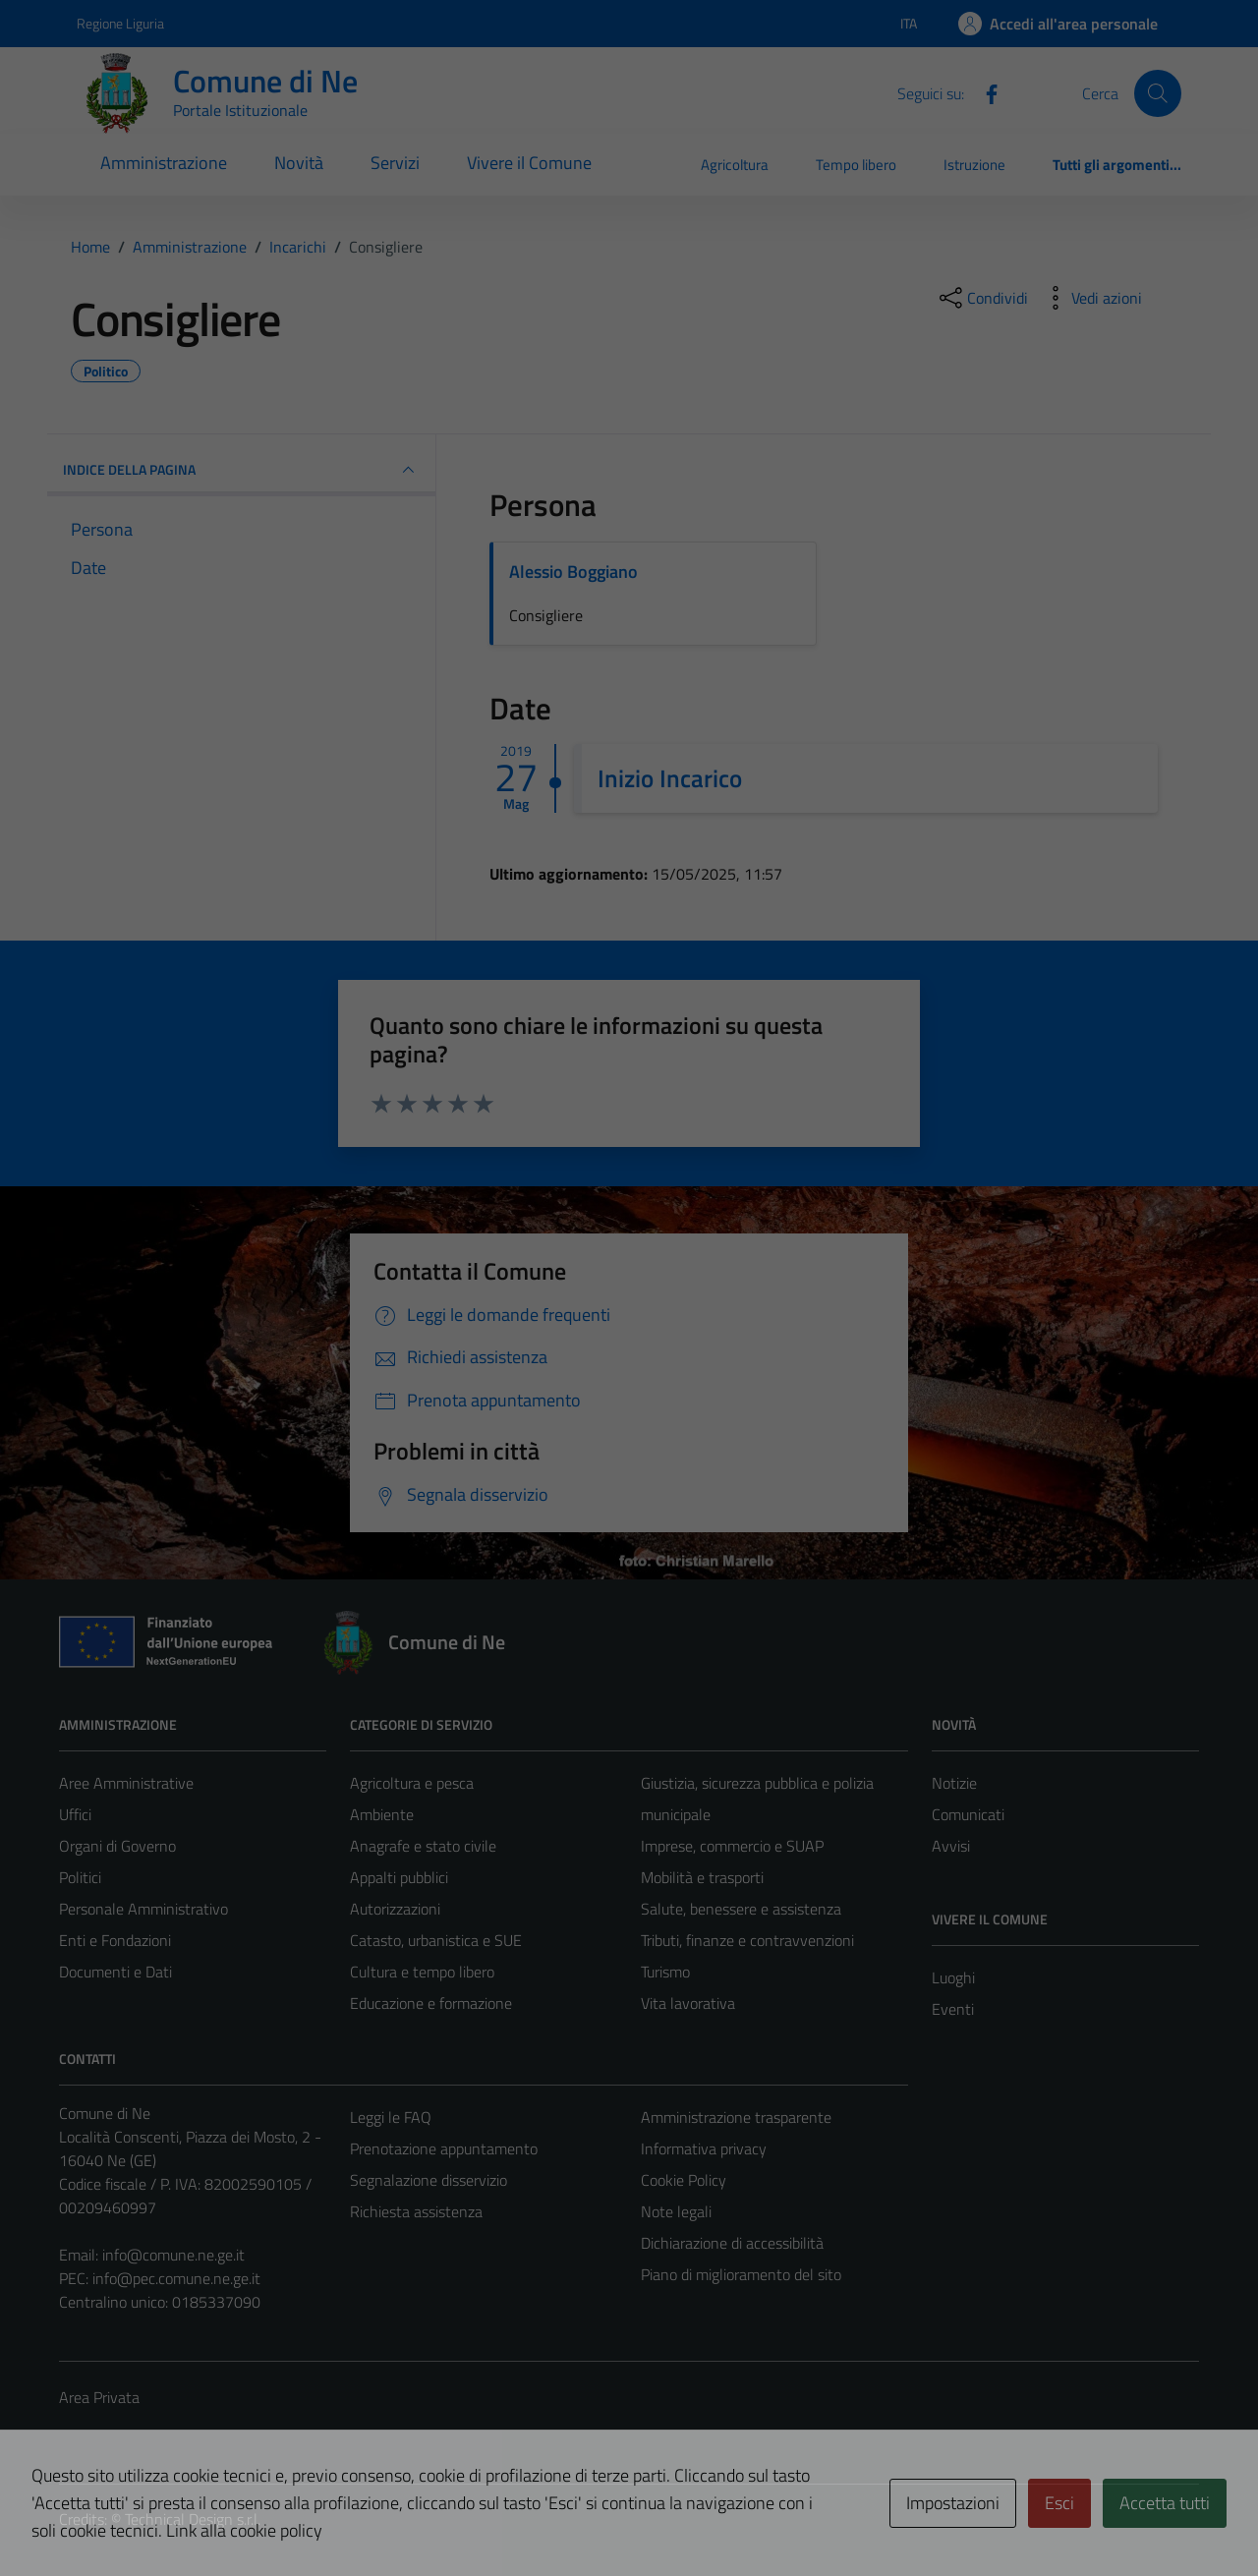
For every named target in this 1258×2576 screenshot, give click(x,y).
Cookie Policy (683, 2180)
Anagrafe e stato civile (423, 1846)
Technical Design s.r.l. (192, 2519)
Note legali (676, 2211)
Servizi (395, 162)
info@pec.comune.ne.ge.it (176, 2278)
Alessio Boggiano (573, 571)
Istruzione (974, 164)
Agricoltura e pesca (412, 1783)
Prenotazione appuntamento (444, 2148)
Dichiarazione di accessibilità (732, 2243)
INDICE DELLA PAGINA (241, 470)
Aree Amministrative (126, 1783)
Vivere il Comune (529, 162)
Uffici (75, 1814)
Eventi (953, 2009)
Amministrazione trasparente (736, 2117)
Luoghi (953, 1977)
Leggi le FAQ (390, 2117)
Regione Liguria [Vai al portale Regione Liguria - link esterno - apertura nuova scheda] (120, 23)
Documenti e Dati (115, 1971)
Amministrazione (163, 162)
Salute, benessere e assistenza (741, 1908)
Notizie (954, 1783)
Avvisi (951, 1846)
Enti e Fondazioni (115, 1940)
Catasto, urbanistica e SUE (436, 1940)
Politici (80, 1877)
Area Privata (99, 2397)
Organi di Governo (117, 1846)
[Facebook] (983, 92)
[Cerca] (1157, 93)
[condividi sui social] (982, 298)
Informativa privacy (704, 2148)
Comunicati (968, 1814)
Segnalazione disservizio (428, 2180)
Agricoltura (735, 164)
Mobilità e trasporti (702, 1877)
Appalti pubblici (399, 1877)
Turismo (665, 1971)
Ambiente (382, 1814)
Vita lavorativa (688, 2003)
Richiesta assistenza (416, 2211)
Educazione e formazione (431, 2003)
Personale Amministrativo (143, 1908)
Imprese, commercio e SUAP (732, 1846)
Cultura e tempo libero (422, 1971)
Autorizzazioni (395, 1908)
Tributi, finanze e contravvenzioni (747, 1940)
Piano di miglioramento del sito (741, 2274)
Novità (298, 162)
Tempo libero (856, 164)
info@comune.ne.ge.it (173, 2254)
